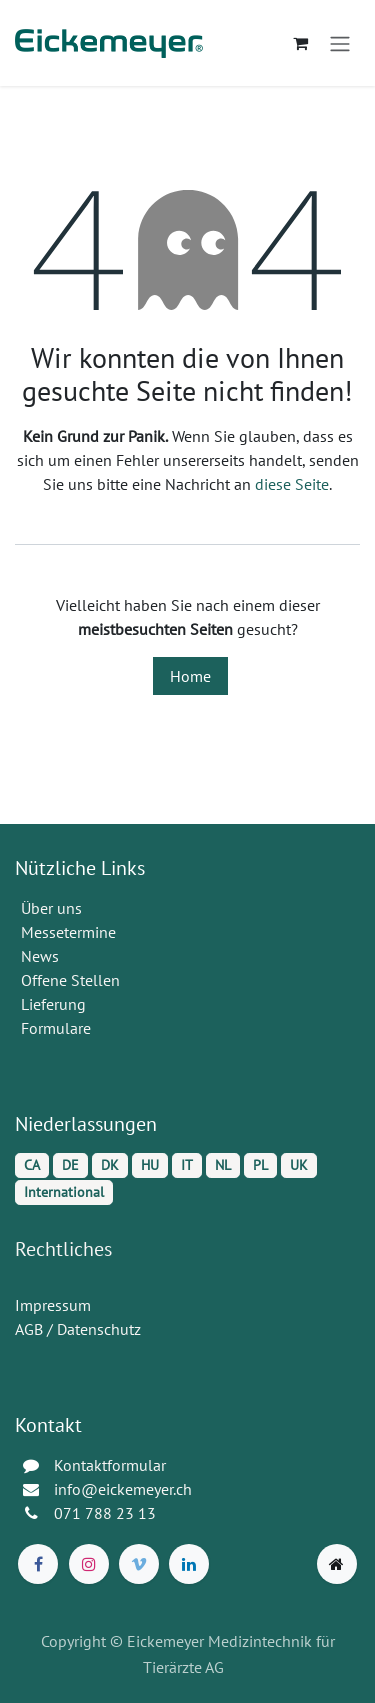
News (40, 956)
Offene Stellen (72, 980)
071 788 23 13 (107, 1513)
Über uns (51, 908)
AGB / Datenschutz (78, 1329)
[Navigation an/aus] (340, 43)
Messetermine (68, 932)
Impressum (53, 1305)
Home (190, 676)
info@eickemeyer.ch (123, 1489)
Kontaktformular (110, 1465)
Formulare (58, 1028)
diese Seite (292, 484)
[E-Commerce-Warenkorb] (300, 43)
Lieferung (53, 1004)
